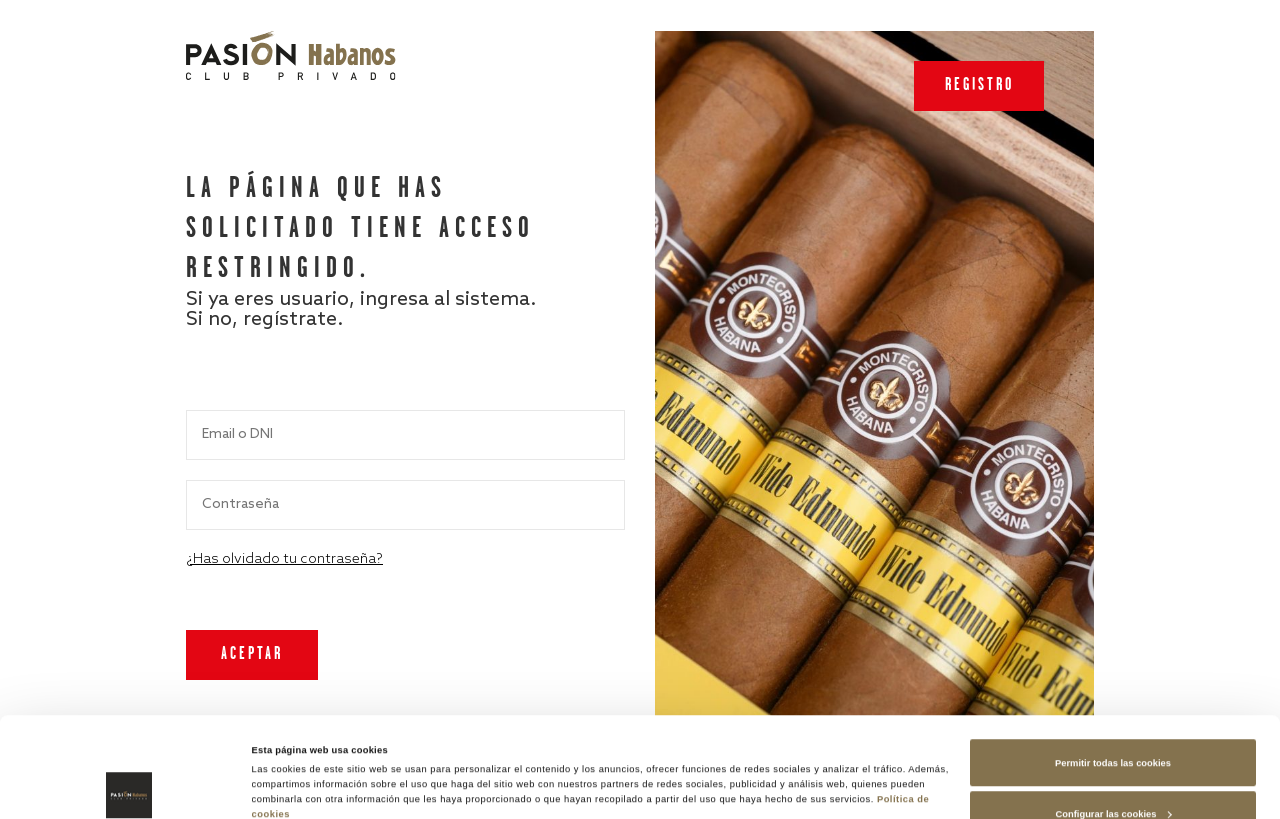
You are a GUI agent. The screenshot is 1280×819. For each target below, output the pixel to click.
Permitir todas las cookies (1113, 669)
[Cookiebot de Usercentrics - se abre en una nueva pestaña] (129, 785)
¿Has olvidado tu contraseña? (284, 559)
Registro (979, 85)
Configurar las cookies (1114, 720)
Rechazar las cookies (1113, 772)
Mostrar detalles (288, 756)
